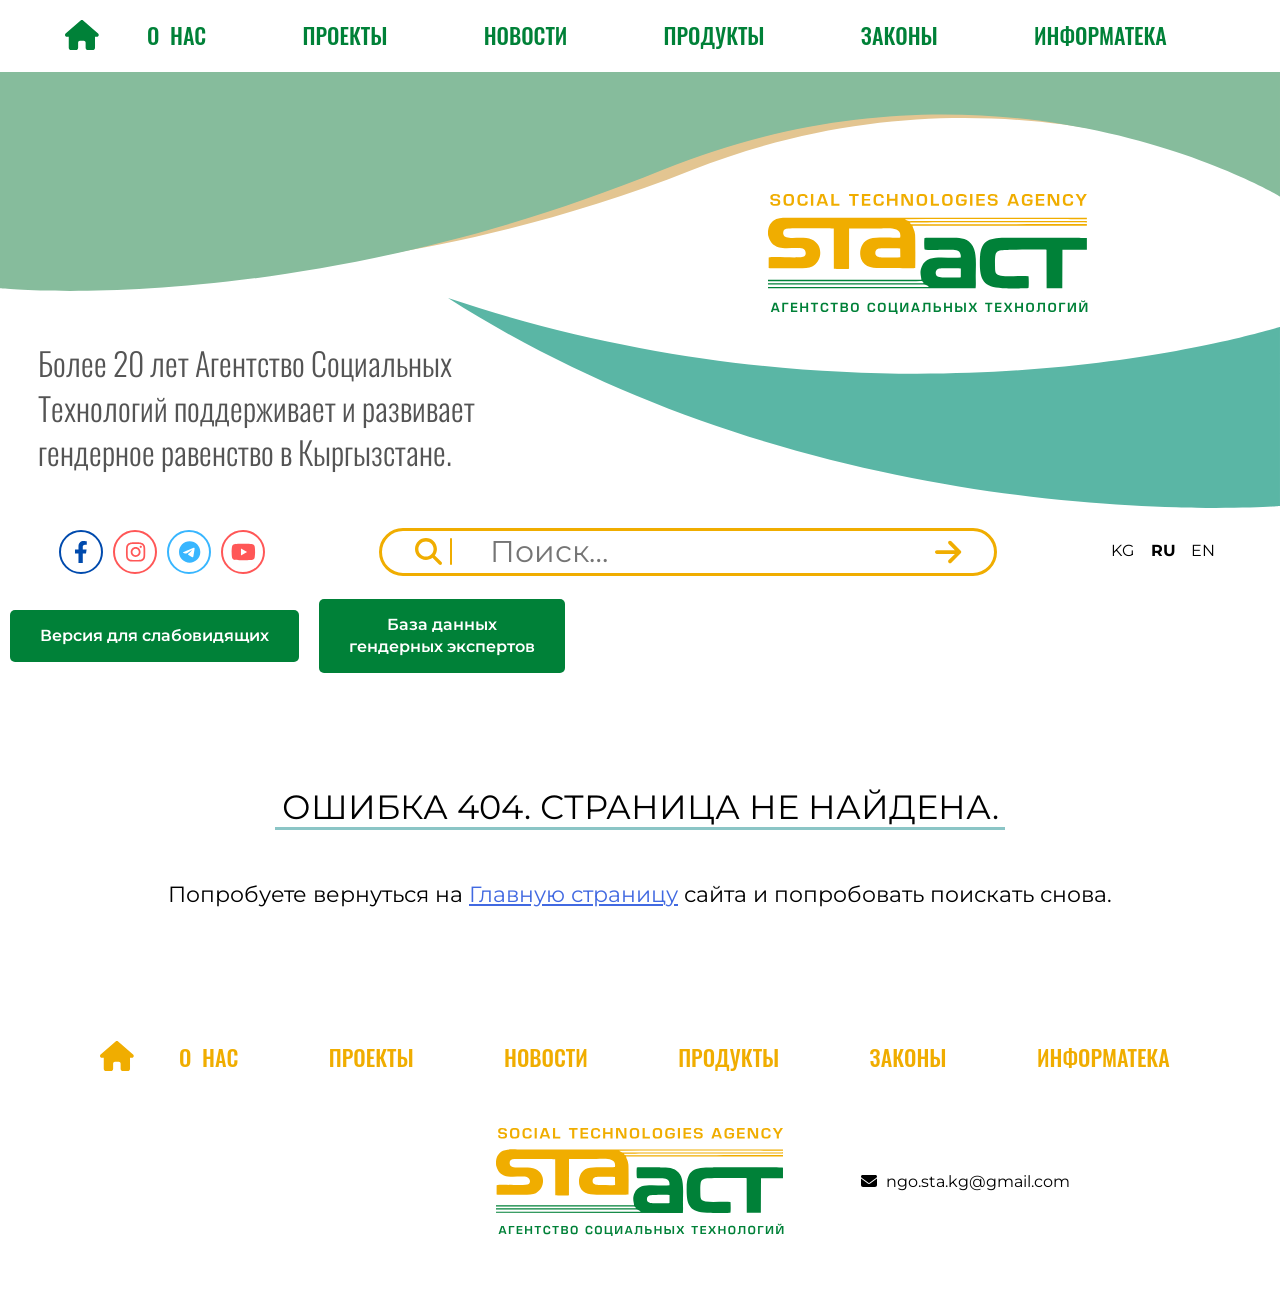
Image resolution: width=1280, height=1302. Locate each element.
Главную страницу (573, 894)
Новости (526, 35)
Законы (899, 35)
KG (1122, 550)
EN (1203, 550)
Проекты (345, 35)
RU (1163, 550)
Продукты (714, 35)
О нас (176, 35)
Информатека (1100, 35)
